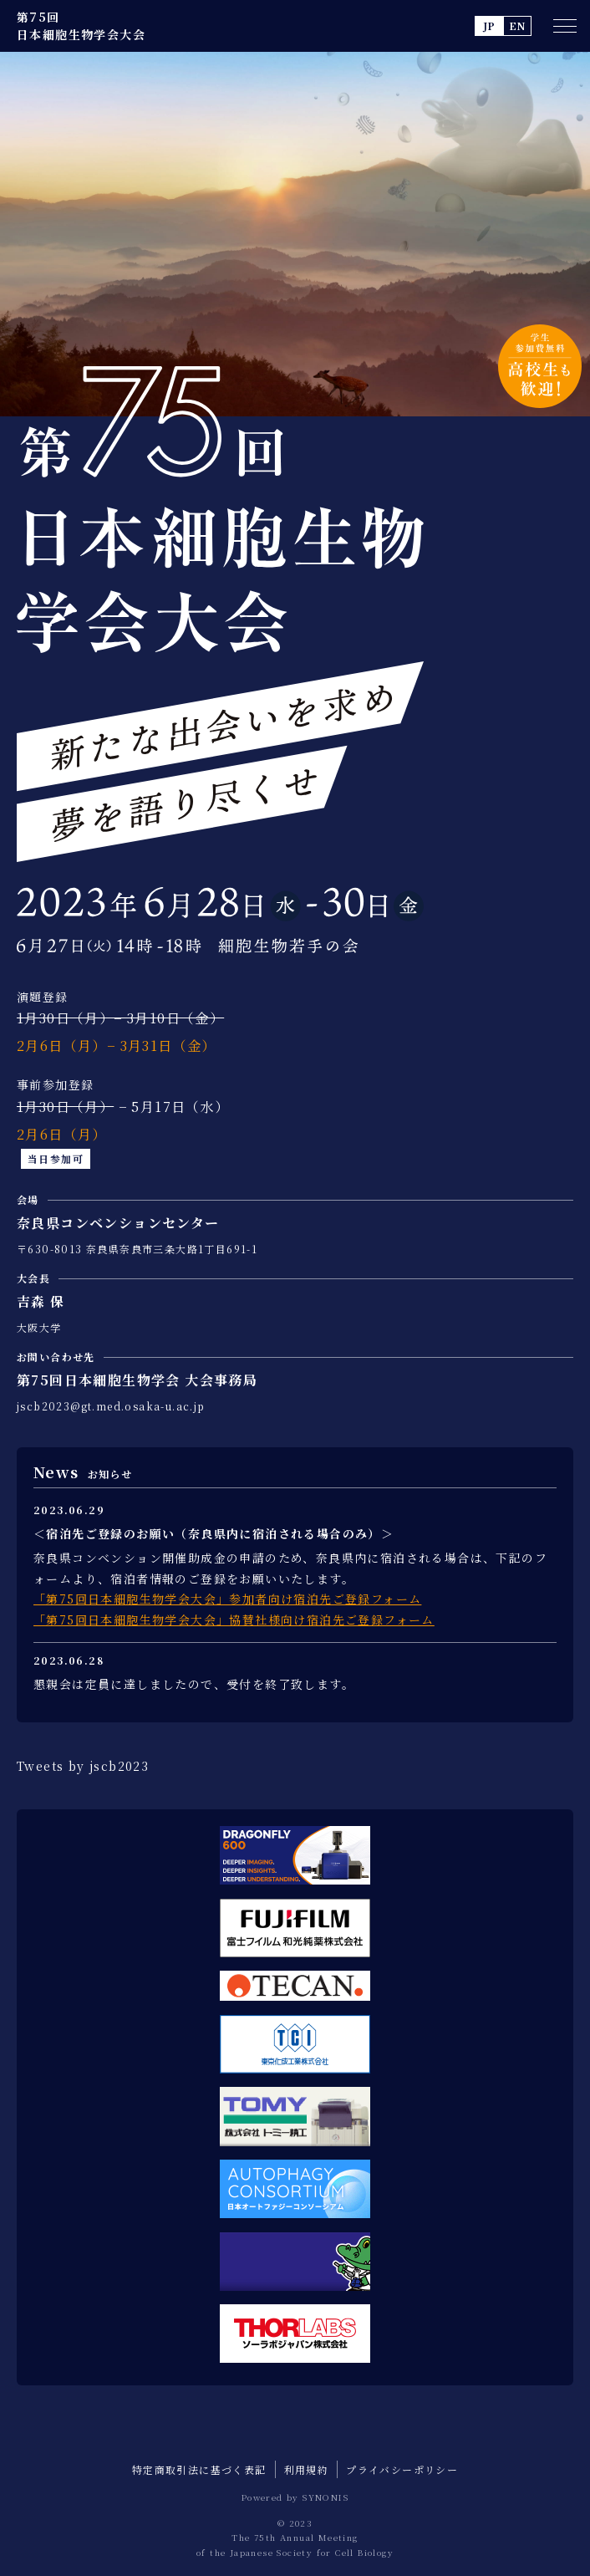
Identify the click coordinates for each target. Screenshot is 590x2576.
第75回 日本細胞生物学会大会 (81, 25)
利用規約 (306, 2469)
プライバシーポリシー (402, 2469)
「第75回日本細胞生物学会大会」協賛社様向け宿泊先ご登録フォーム (234, 1619)
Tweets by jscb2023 (83, 1765)
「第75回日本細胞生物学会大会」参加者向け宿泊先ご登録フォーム (227, 1598)
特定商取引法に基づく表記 (199, 2469)
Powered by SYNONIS (295, 2497)
